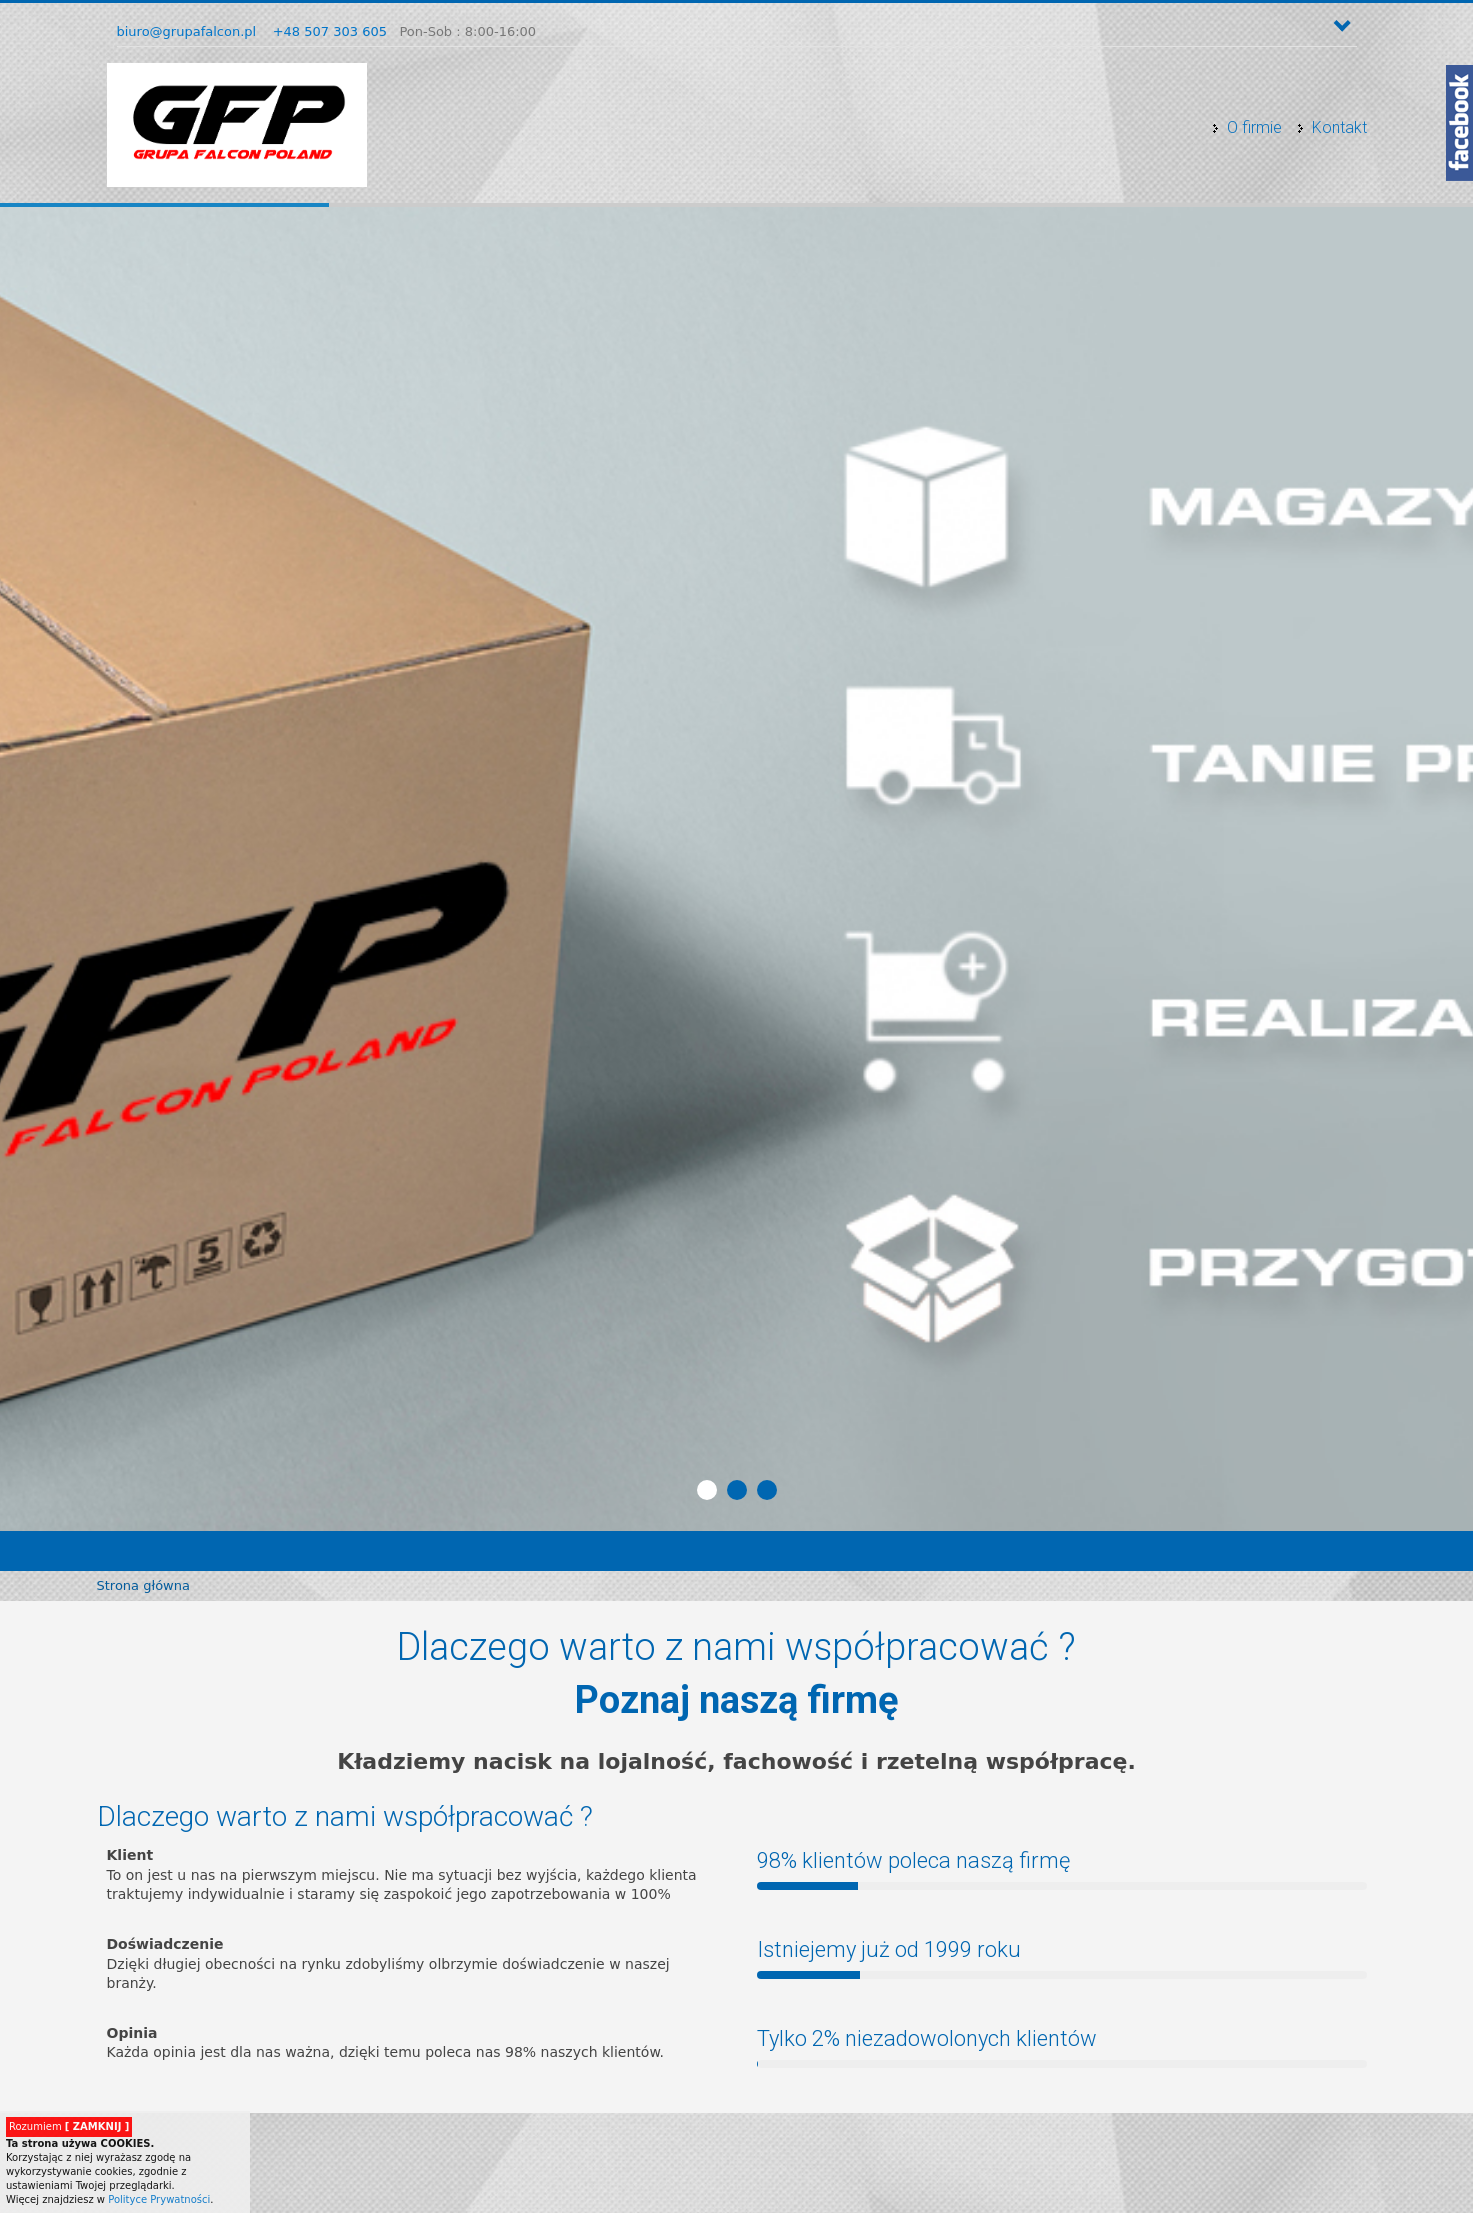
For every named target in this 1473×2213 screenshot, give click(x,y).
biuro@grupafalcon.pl (187, 31)
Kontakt (1339, 127)
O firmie (1254, 127)
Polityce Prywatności (159, 2199)
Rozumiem (69, 2126)
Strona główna (143, 1585)
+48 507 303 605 (330, 31)
